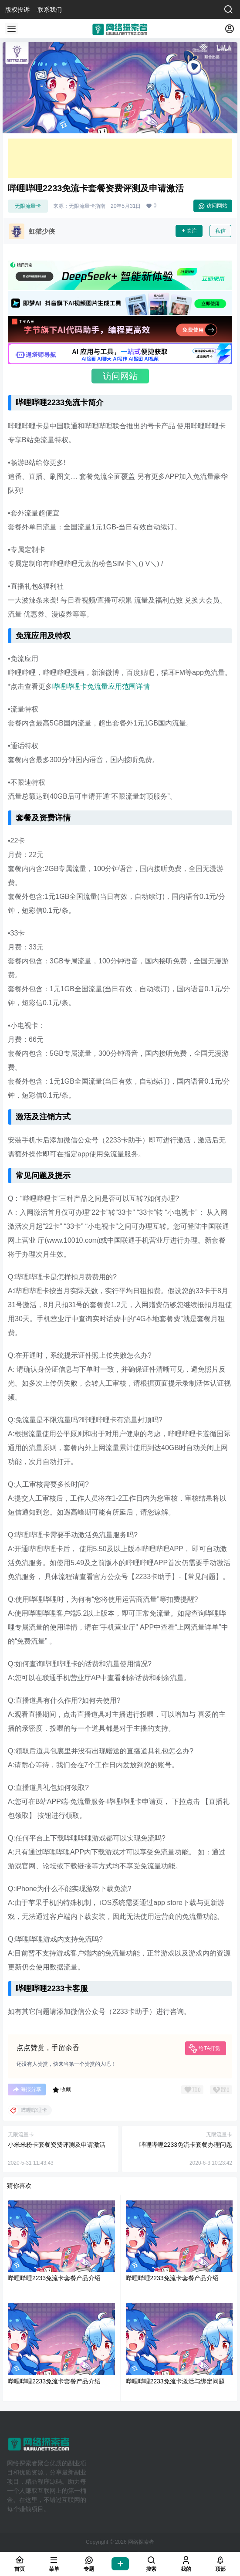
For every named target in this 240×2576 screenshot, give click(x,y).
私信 (220, 231)
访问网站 (212, 206)
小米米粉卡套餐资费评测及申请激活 (56, 2144)
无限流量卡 (28, 206)
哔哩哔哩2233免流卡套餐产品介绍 (54, 2277)
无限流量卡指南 (87, 206)
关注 (189, 231)
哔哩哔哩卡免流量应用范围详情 (101, 686)
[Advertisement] (120, 158)
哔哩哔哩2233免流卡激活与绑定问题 (175, 2381)
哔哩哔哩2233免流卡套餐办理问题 (185, 2144)
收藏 (61, 2089)
